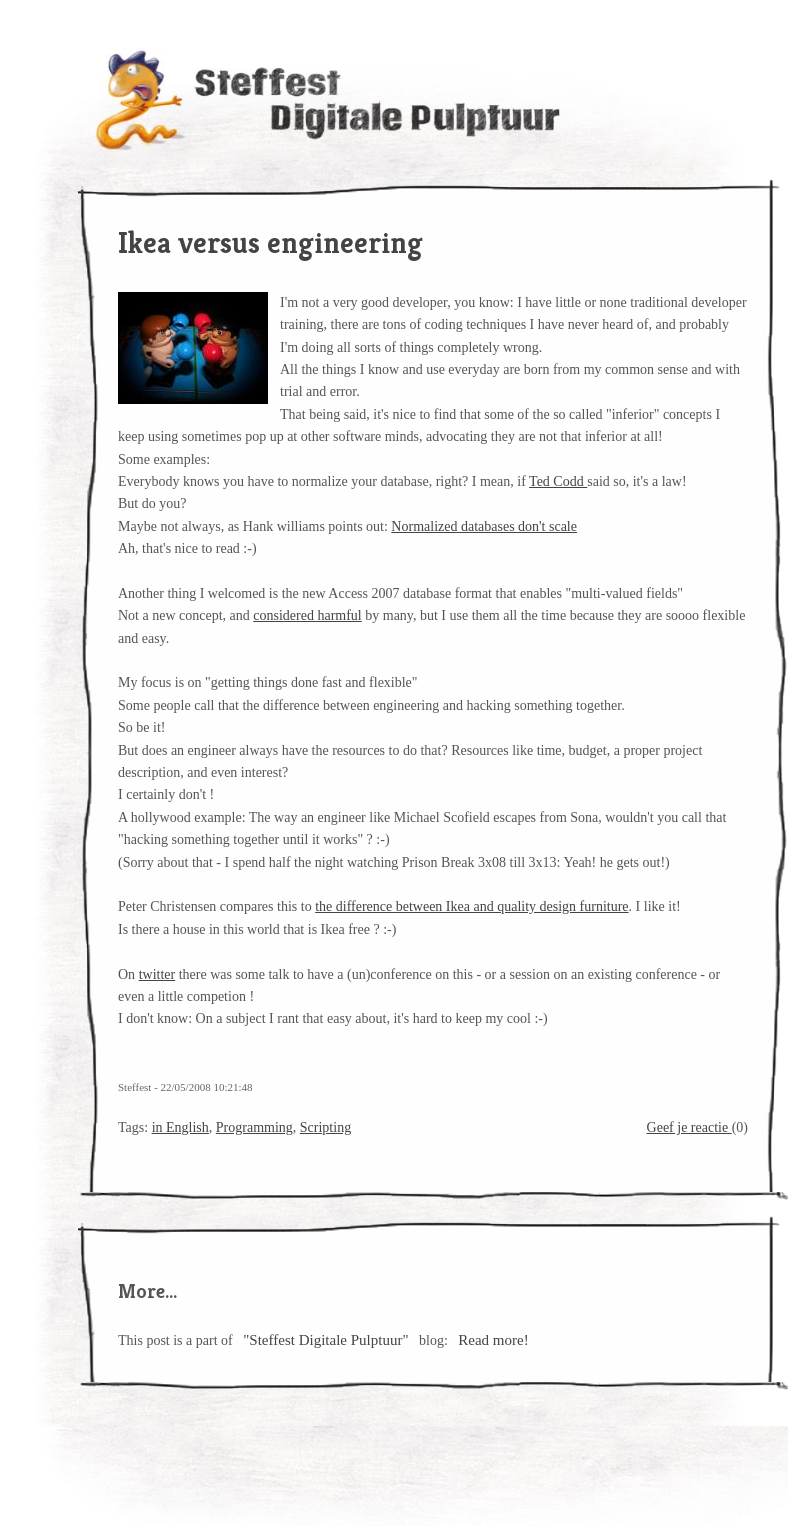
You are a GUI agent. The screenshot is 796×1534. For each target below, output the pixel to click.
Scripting (325, 1127)
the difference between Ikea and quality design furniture (471, 906)
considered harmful (307, 615)
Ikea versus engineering (270, 243)
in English (180, 1127)
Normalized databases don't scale (484, 526)
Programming (254, 1127)
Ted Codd (558, 481)
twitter (157, 974)
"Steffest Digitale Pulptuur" (325, 1340)
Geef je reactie (689, 1127)
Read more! (493, 1340)
